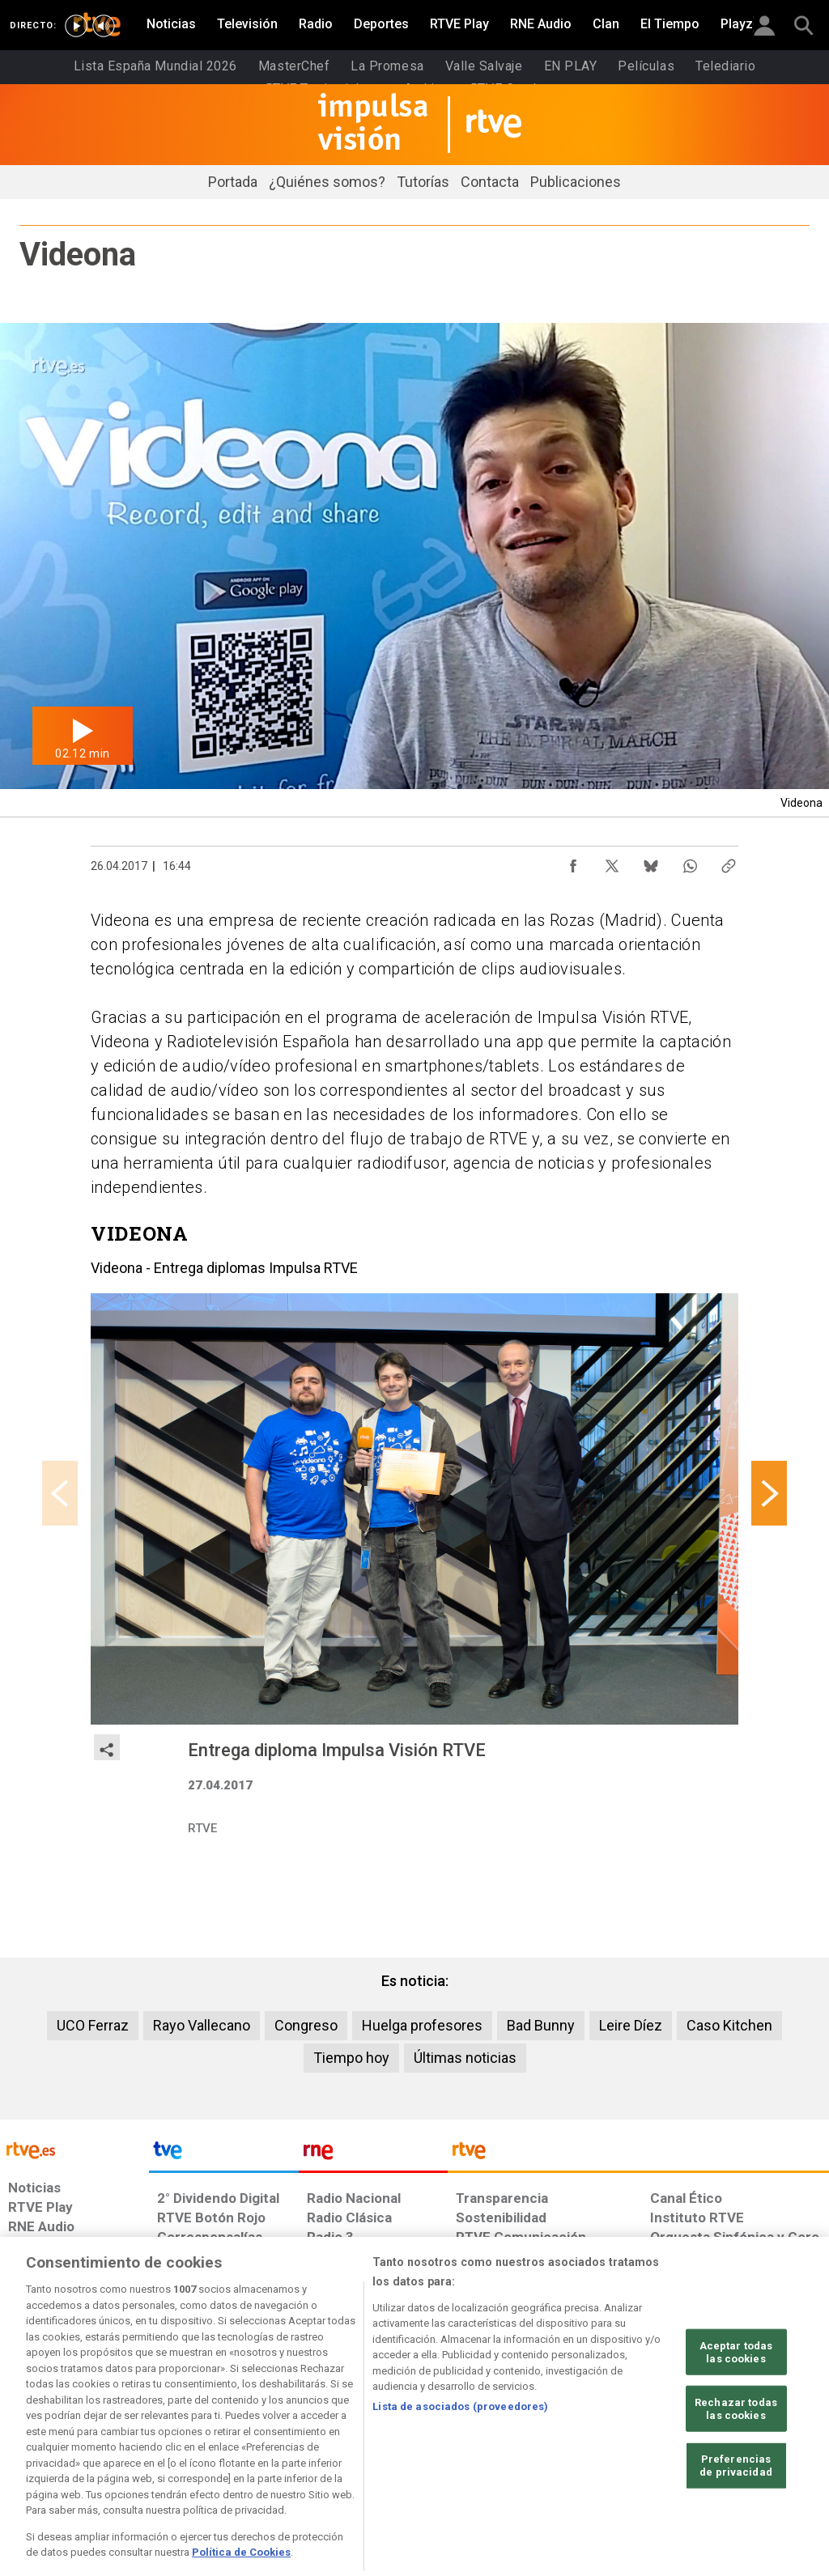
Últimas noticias (465, 2057)
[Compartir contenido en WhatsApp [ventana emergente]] (689, 862)
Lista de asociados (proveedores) (460, 2465)
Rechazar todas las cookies (736, 2467)
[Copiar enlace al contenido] (728, 862)
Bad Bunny (541, 2025)
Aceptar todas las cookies (736, 2410)
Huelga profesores (422, 2025)
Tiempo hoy (351, 2057)
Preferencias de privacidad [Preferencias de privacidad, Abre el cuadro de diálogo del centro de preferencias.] (735, 2523)
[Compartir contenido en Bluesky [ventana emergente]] (650, 862)
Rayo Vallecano (201, 2025)
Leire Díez (630, 2025)
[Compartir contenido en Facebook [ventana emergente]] (573, 862)
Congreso (306, 2025)
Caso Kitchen (729, 2025)
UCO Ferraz (93, 2025)
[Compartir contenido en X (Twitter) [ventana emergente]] (612, 862)
